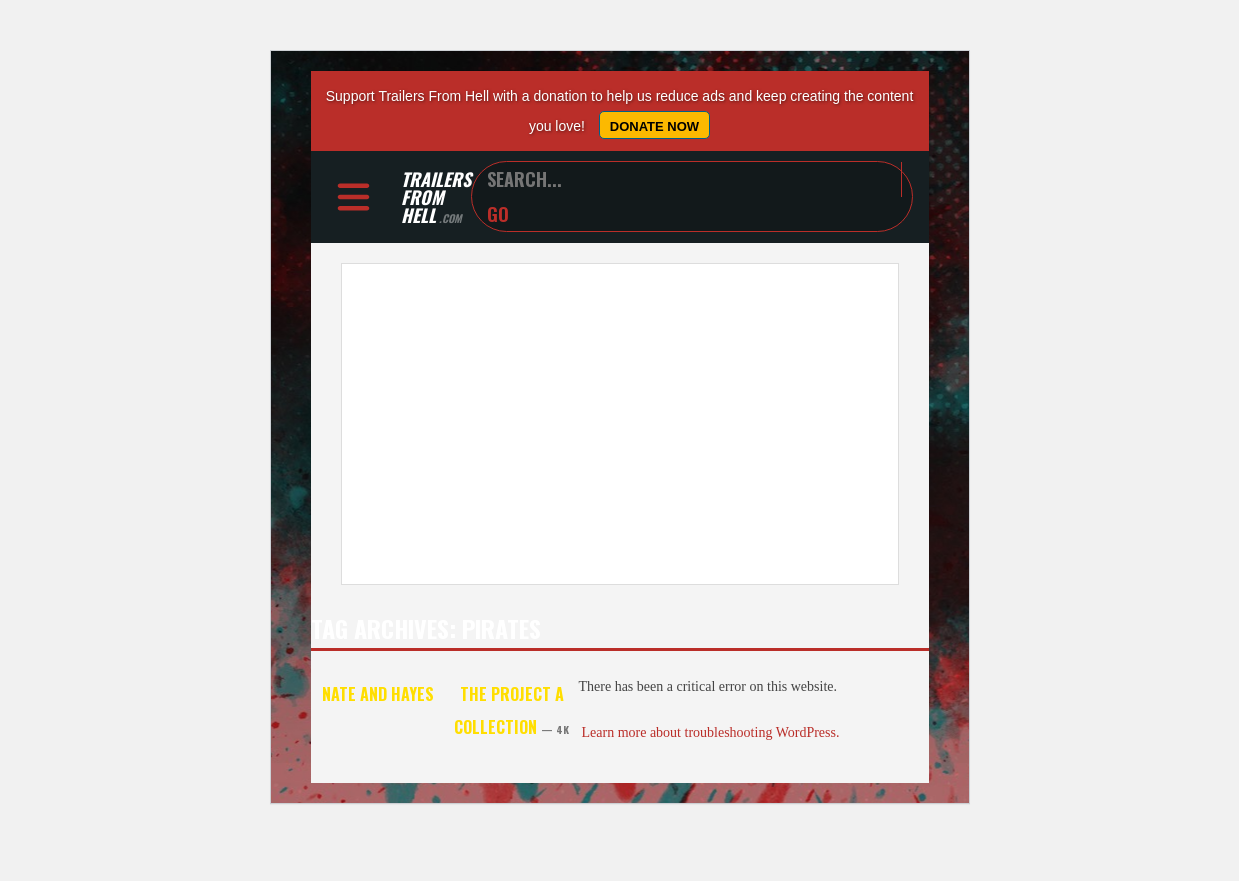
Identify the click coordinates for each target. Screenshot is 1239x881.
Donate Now (654, 126)
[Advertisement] (620, 424)
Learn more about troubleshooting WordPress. (711, 732)
